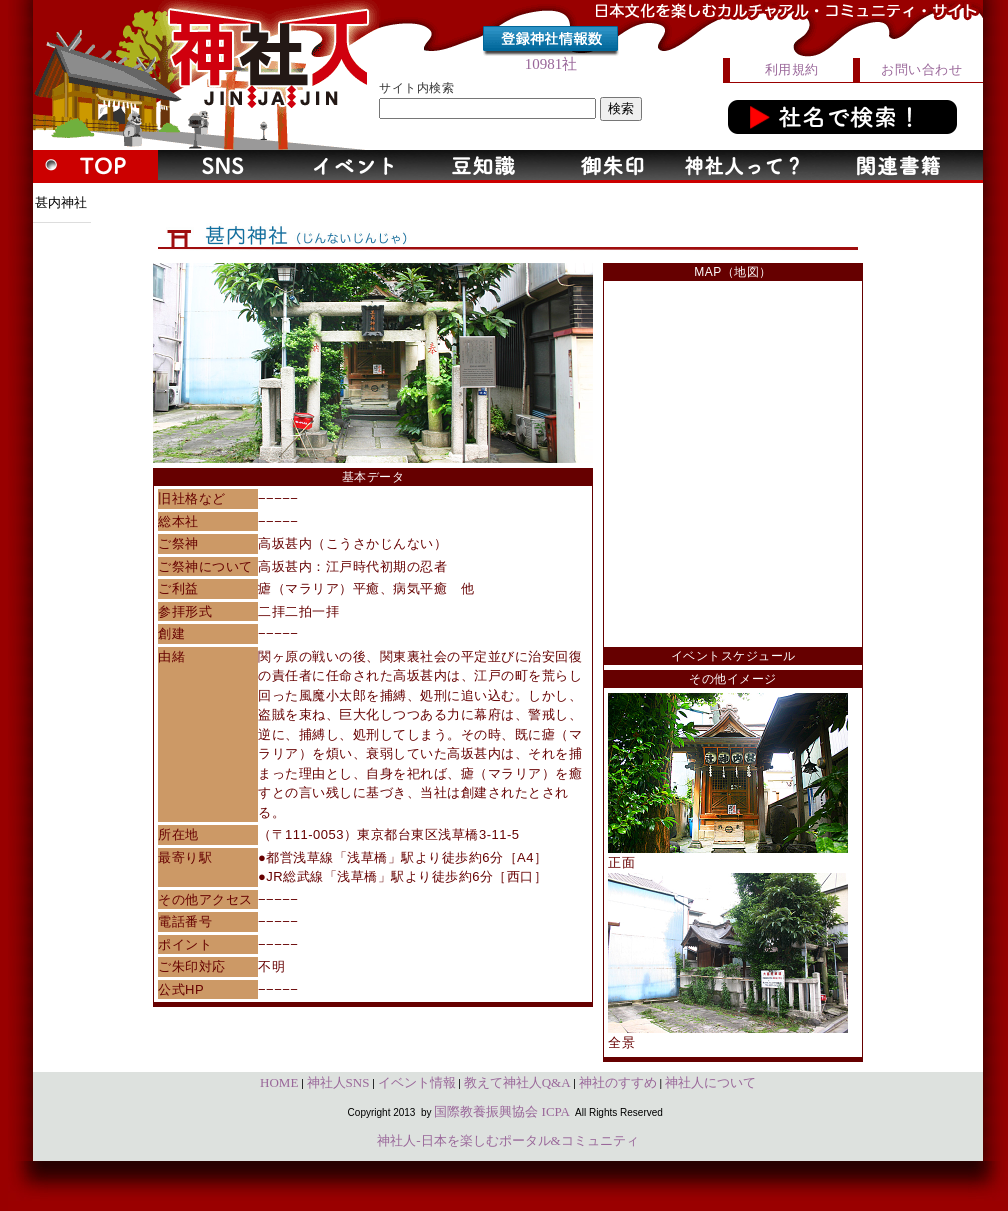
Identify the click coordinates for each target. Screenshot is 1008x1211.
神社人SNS (338, 1082)
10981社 (551, 64)
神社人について (710, 1082)
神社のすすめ (618, 1082)
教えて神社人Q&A (517, 1082)
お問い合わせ (921, 69)
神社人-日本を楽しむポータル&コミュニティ (507, 1140)
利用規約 (792, 69)
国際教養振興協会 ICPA (502, 1111)
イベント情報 (417, 1082)
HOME (279, 1082)
